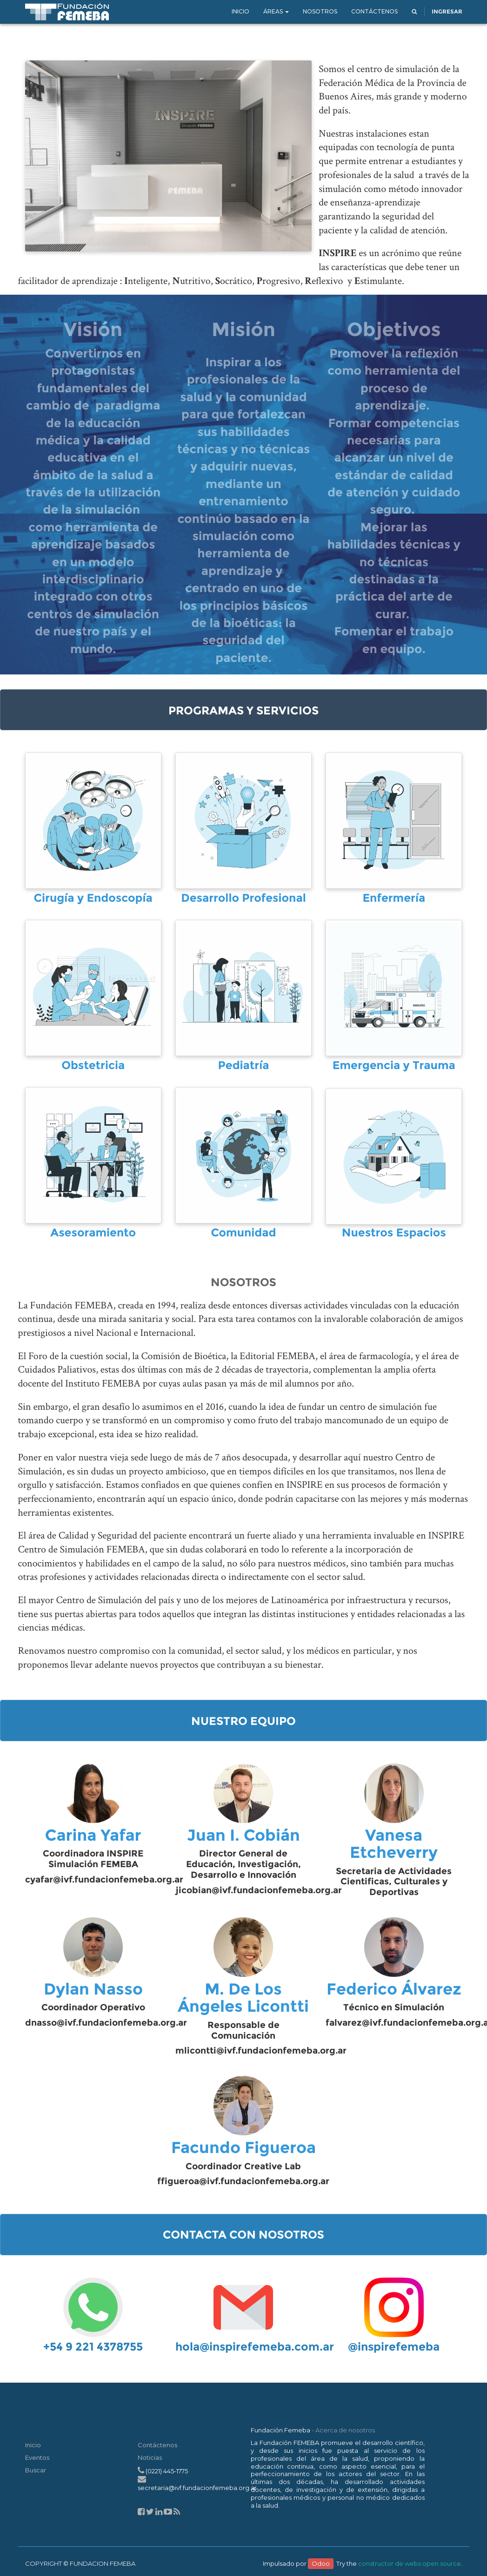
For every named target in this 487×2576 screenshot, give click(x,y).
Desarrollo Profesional (243, 898)
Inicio (33, 2445)
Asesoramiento (93, 1233)
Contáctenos (157, 2445)
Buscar (35, 2470)
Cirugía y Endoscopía (93, 898)
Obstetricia (93, 1065)
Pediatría (243, 1065)
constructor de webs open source (409, 2563)
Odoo (321, 2563)
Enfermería (393, 898)
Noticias (150, 2457)
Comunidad (243, 1233)
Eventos (37, 2457)
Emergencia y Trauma (394, 1065)
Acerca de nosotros (345, 2430)
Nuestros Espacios (394, 1233)
